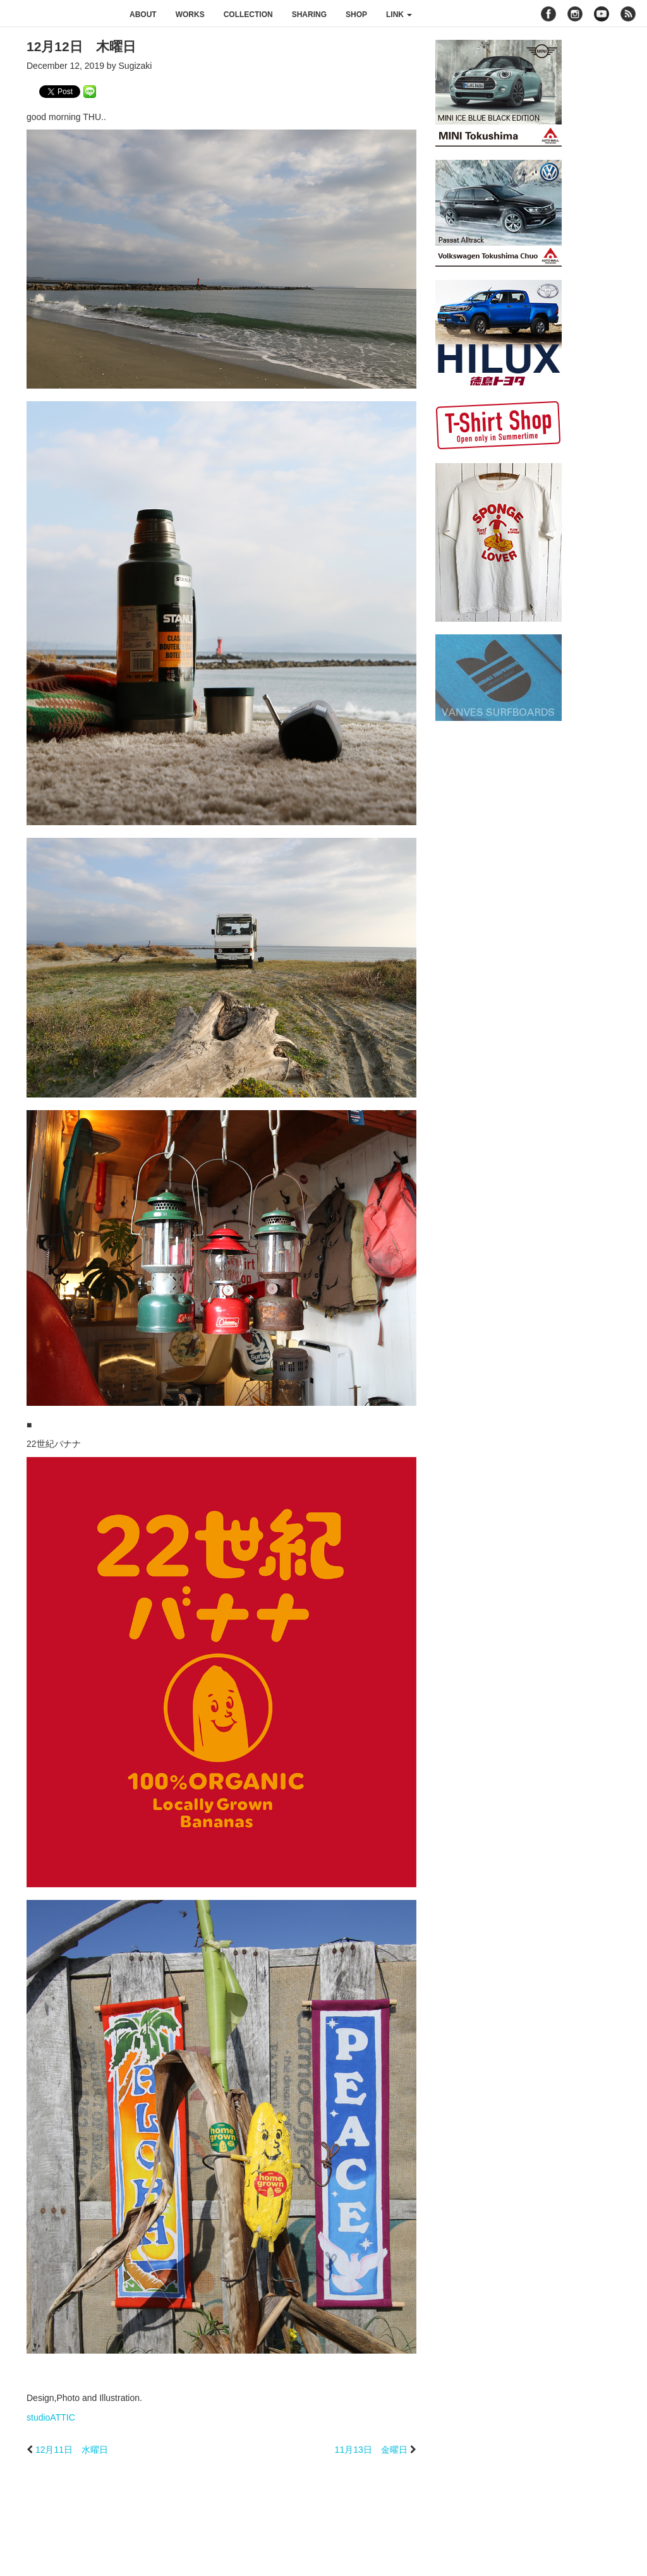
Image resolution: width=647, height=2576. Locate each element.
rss (630, 14)
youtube (601, 14)
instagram (575, 14)
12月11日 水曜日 (71, 2450)
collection (248, 14)
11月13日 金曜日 (371, 2450)
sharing (309, 14)
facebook (548, 14)
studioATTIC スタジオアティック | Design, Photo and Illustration (60, 14)
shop (356, 14)
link (399, 14)
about (143, 14)
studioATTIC (51, 2417)
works (190, 14)
